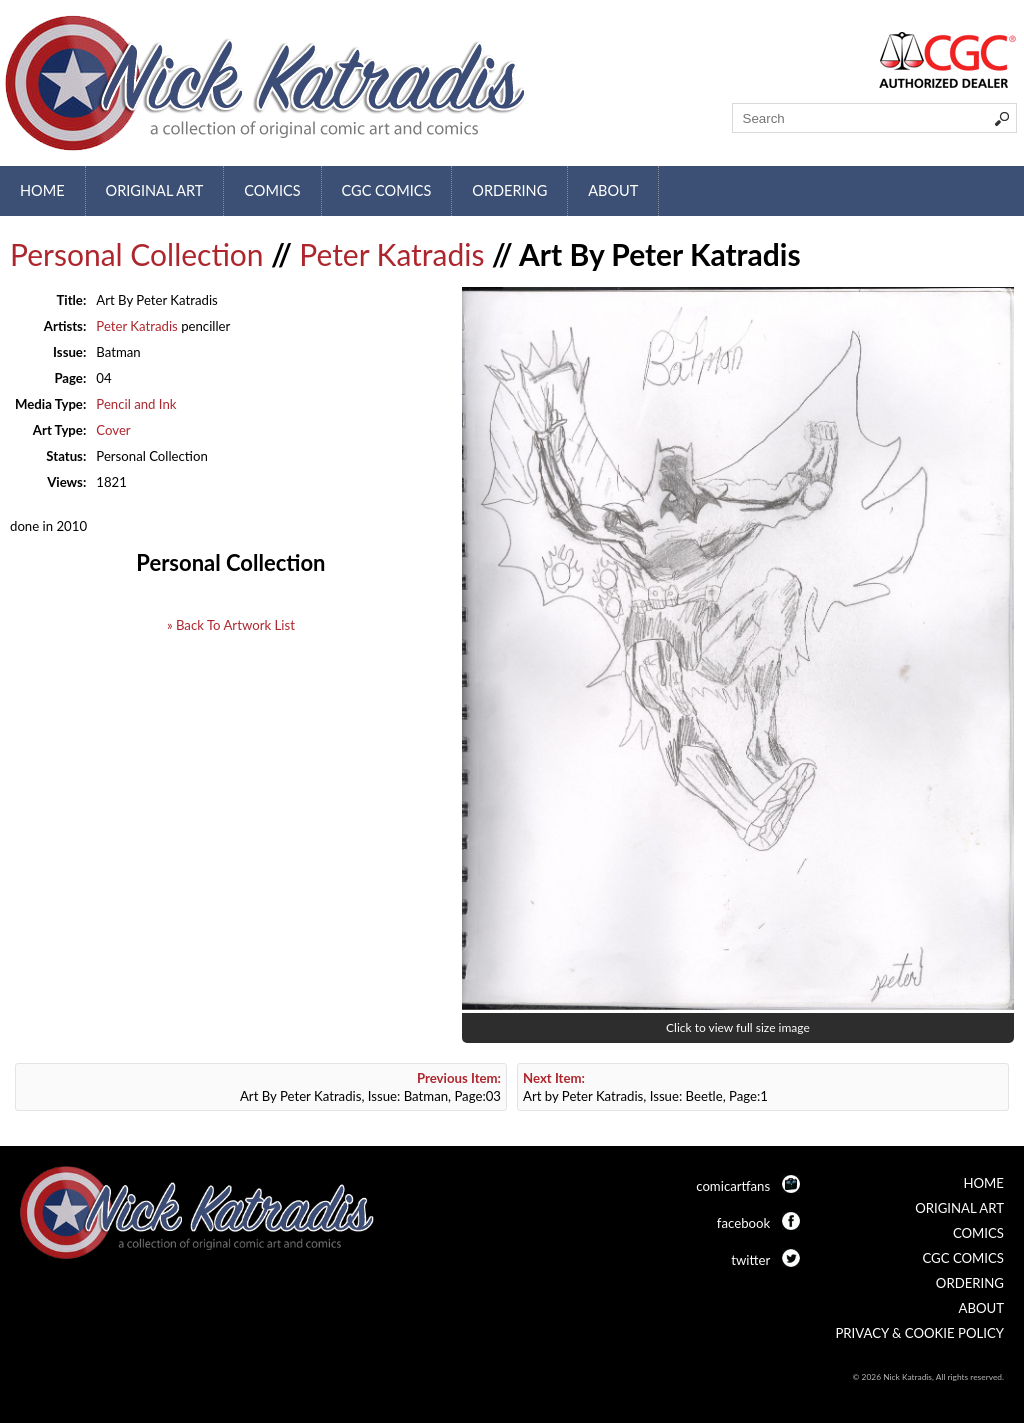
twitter (750, 1260)
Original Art (155, 190)
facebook (743, 1223)
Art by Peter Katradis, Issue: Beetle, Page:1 (645, 1087)
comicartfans (733, 1186)
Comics (272, 190)
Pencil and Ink (136, 404)
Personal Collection (137, 254)
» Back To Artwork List (231, 625)
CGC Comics (387, 190)
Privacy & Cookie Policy (919, 1333)
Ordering (509, 190)
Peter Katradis (391, 254)
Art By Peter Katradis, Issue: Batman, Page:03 (370, 1087)
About (613, 190)
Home (42, 190)
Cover (113, 430)
